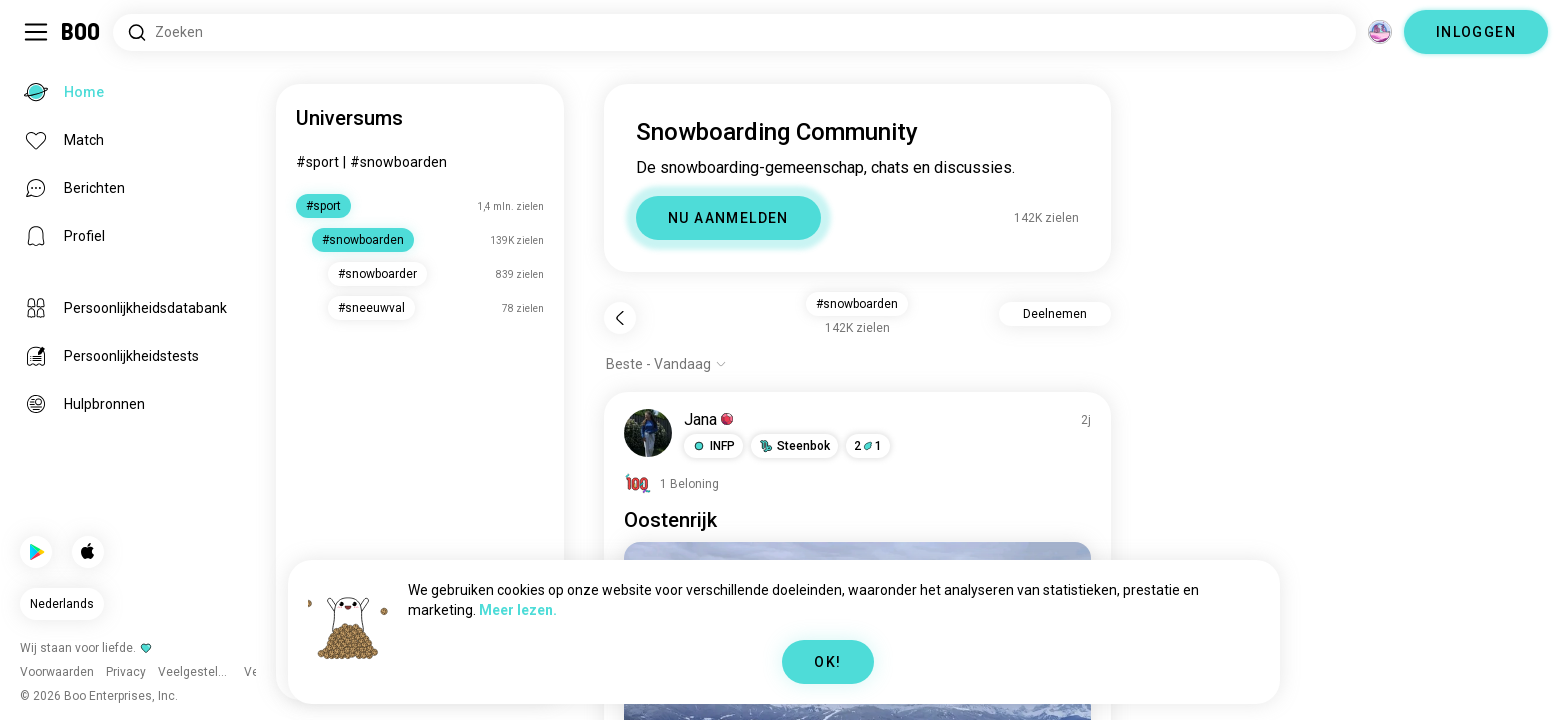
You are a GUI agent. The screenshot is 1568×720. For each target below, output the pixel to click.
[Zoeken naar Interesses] (734, 32)
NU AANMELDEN (728, 218)
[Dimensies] (1380, 32)
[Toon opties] (666, 364)
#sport (317, 162)
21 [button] (868, 446)
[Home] (81, 32)
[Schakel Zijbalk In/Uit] (36, 32)
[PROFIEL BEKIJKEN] (648, 433)
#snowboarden (398, 162)
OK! (827, 662)
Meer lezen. (518, 610)
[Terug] (620, 318)
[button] (713, 446)
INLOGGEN (1476, 32)
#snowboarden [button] (857, 304)
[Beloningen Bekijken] (671, 484)
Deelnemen (1055, 314)
